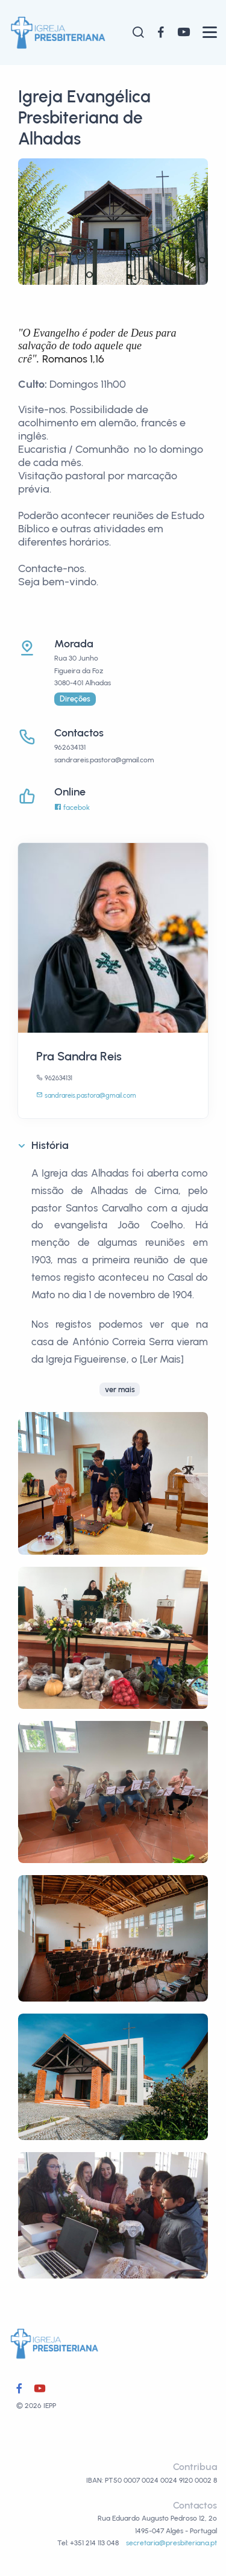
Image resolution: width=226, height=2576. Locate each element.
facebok (72, 807)
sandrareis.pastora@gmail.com (86, 1096)
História (50, 1145)
